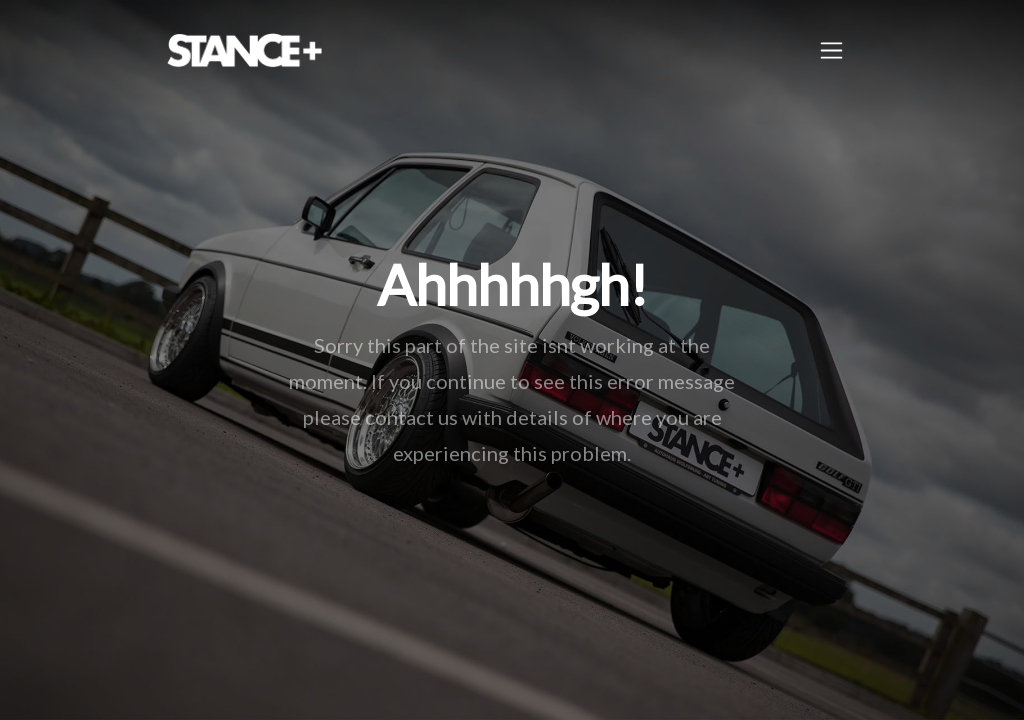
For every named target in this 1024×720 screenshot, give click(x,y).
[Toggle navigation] (831, 50)
